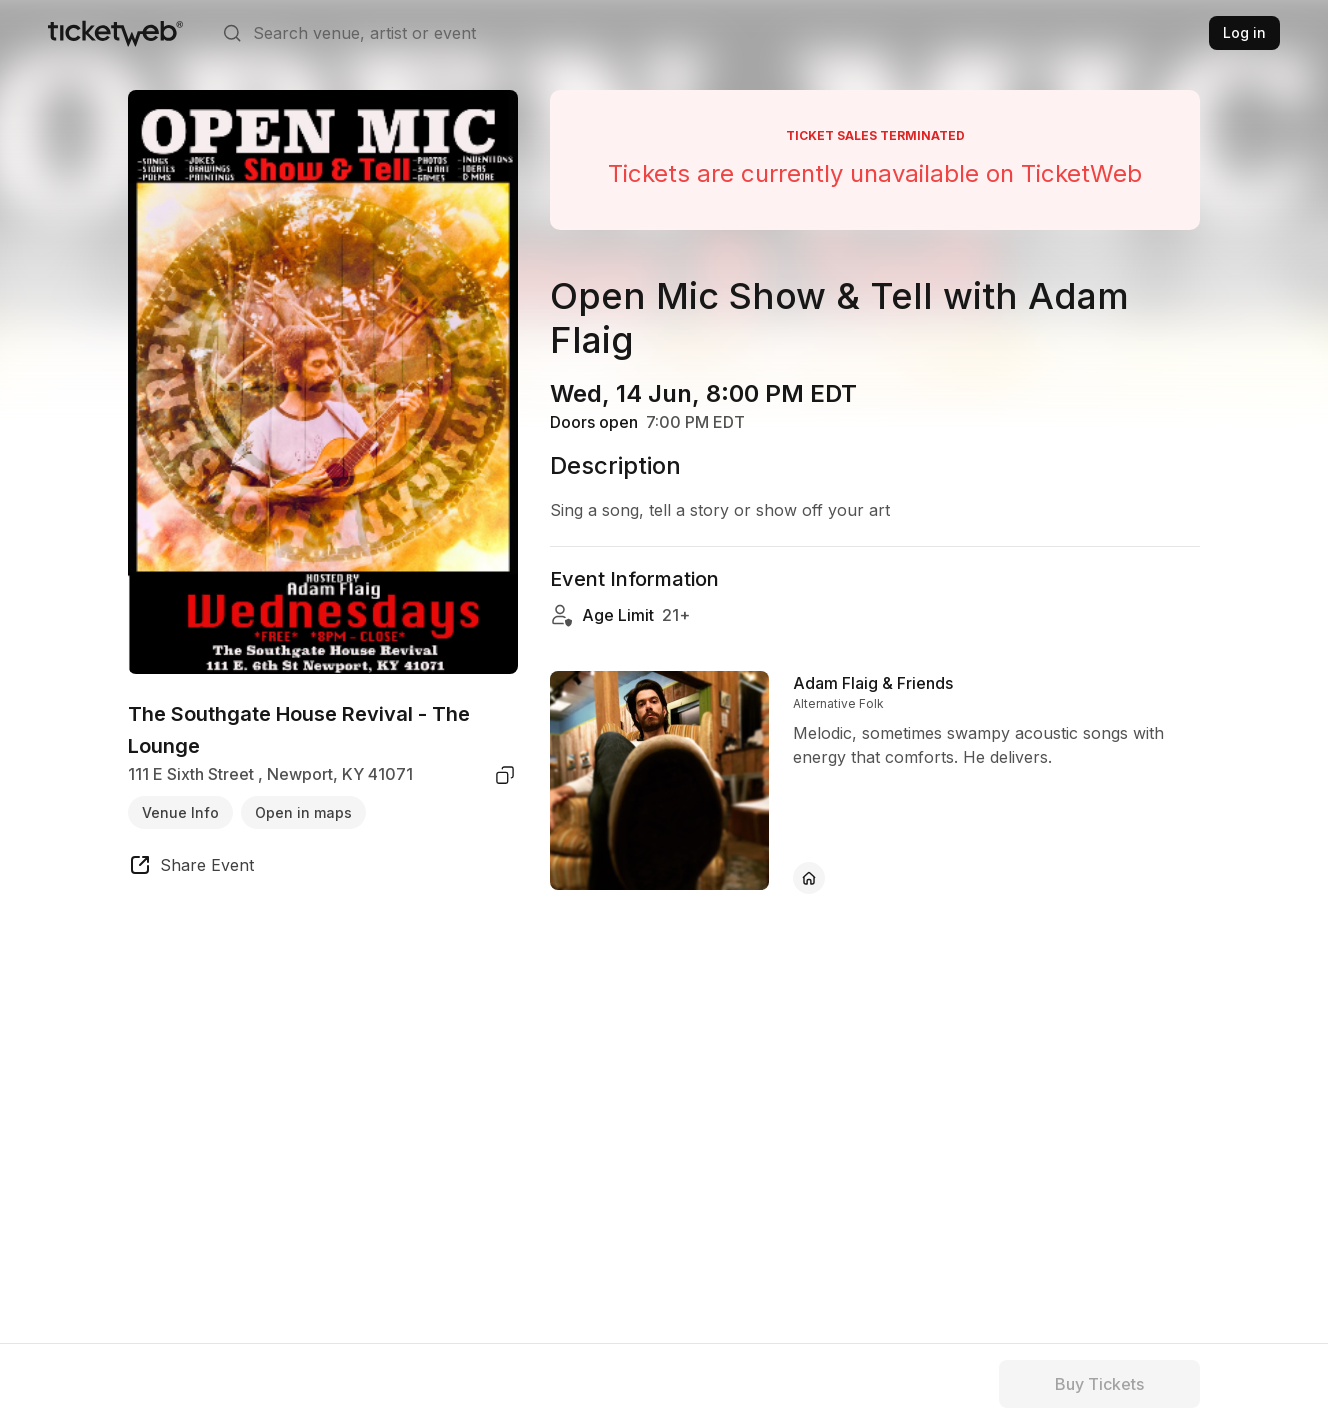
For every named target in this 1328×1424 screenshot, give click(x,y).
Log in (1244, 32)
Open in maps (303, 812)
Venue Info (180, 812)
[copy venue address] (505, 775)
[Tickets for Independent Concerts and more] (115, 33)
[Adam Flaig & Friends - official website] (809, 878)
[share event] (191, 868)
